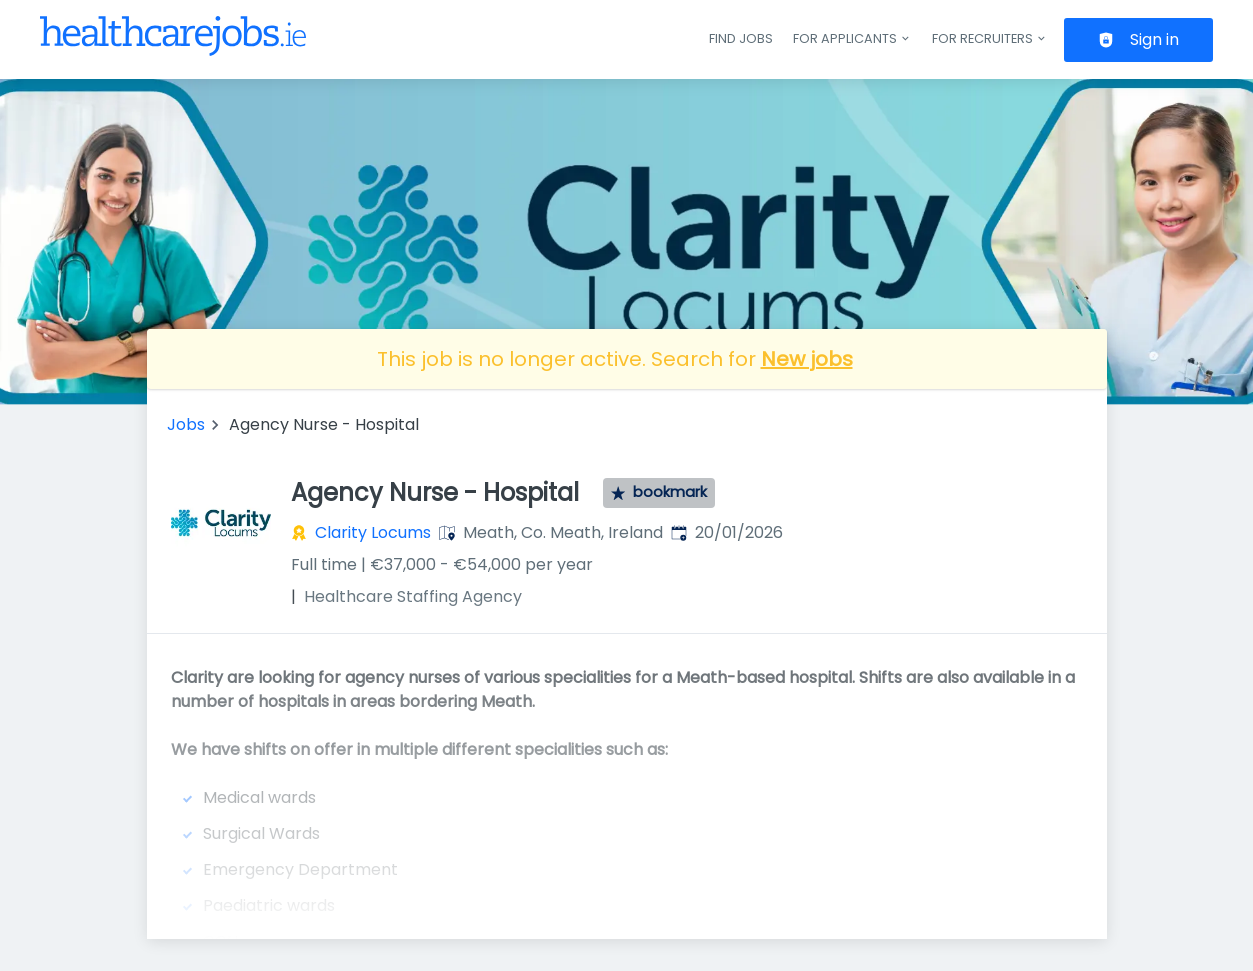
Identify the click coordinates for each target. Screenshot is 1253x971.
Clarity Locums (373, 532)
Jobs (186, 424)
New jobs (807, 359)
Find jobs (741, 38)
